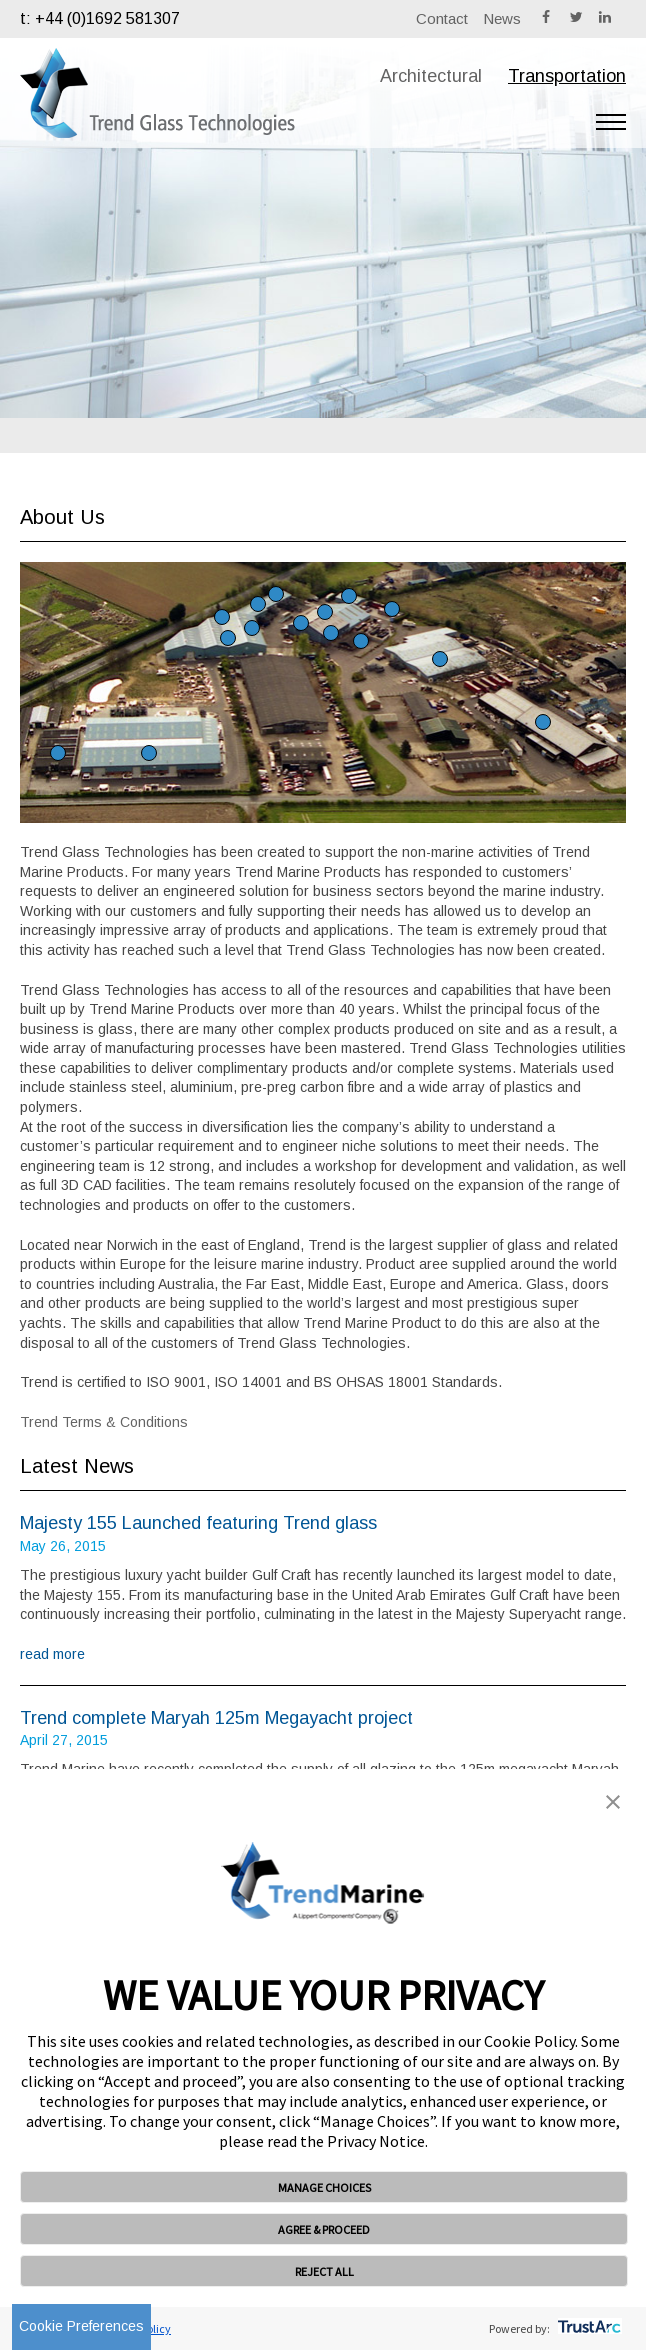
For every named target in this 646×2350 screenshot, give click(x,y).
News (502, 18)
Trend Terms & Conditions (104, 1422)
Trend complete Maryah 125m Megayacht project (216, 1718)
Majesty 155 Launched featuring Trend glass (198, 1523)
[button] (613, 1804)
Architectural (431, 76)
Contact (442, 18)
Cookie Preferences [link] (81, 2326)
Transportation (567, 76)
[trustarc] (587, 2328)
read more (52, 1654)
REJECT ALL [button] (324, 2271)
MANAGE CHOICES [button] (324, 2187)
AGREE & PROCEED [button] (324, 2229)
